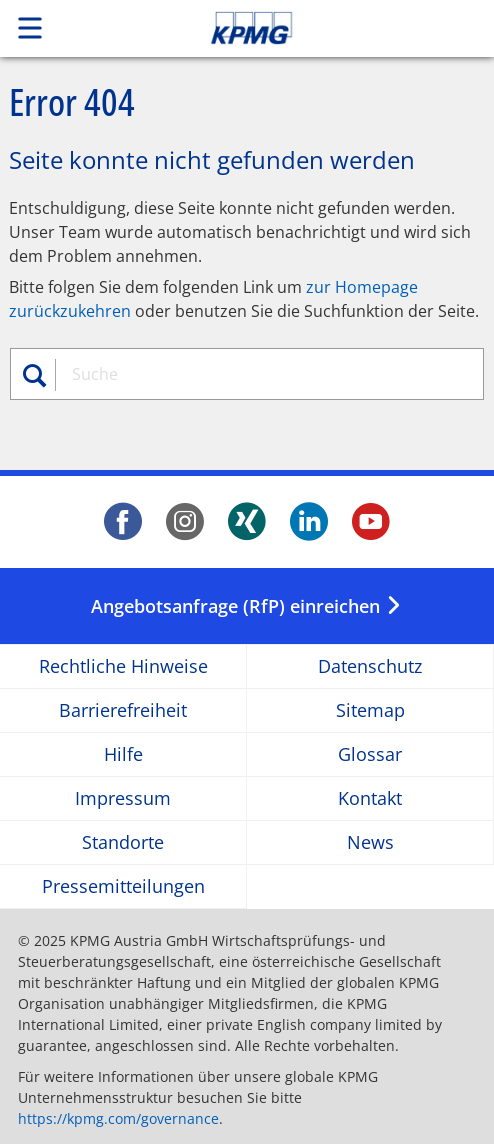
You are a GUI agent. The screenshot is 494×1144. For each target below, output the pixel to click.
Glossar (370, 754)
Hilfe (123, 754)
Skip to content (298, 28)
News (370, 842)
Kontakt (370, 798)
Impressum (123, 798)
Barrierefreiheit (123, 710)
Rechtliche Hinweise (123, 666)
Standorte (123, 842)
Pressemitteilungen (123, 886)
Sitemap (370, 710)
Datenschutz (370, 666)
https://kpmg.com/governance (118, 1118)
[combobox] (256, 374)
